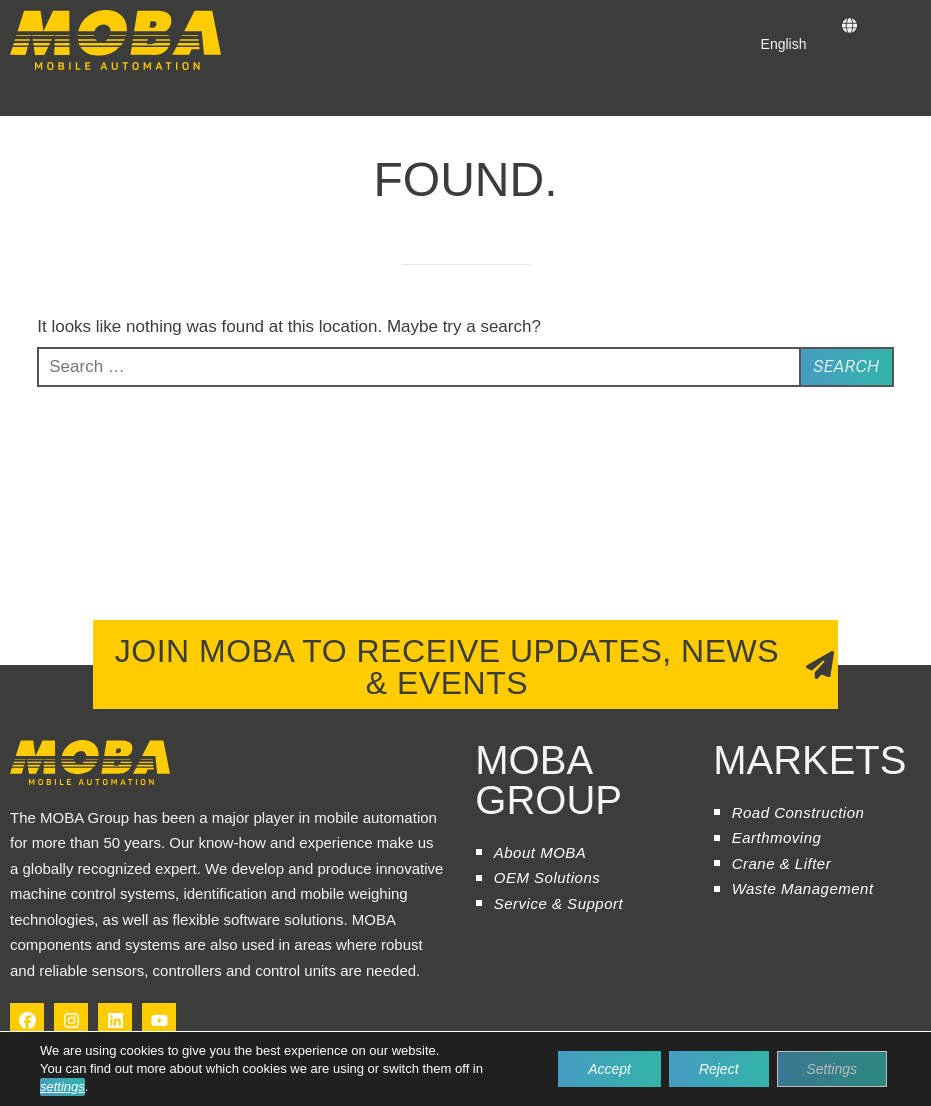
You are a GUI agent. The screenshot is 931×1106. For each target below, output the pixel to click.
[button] (18, 98)
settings (62, 1086)
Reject (719, 1069)
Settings (831, 1069)
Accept (609, 1069)
